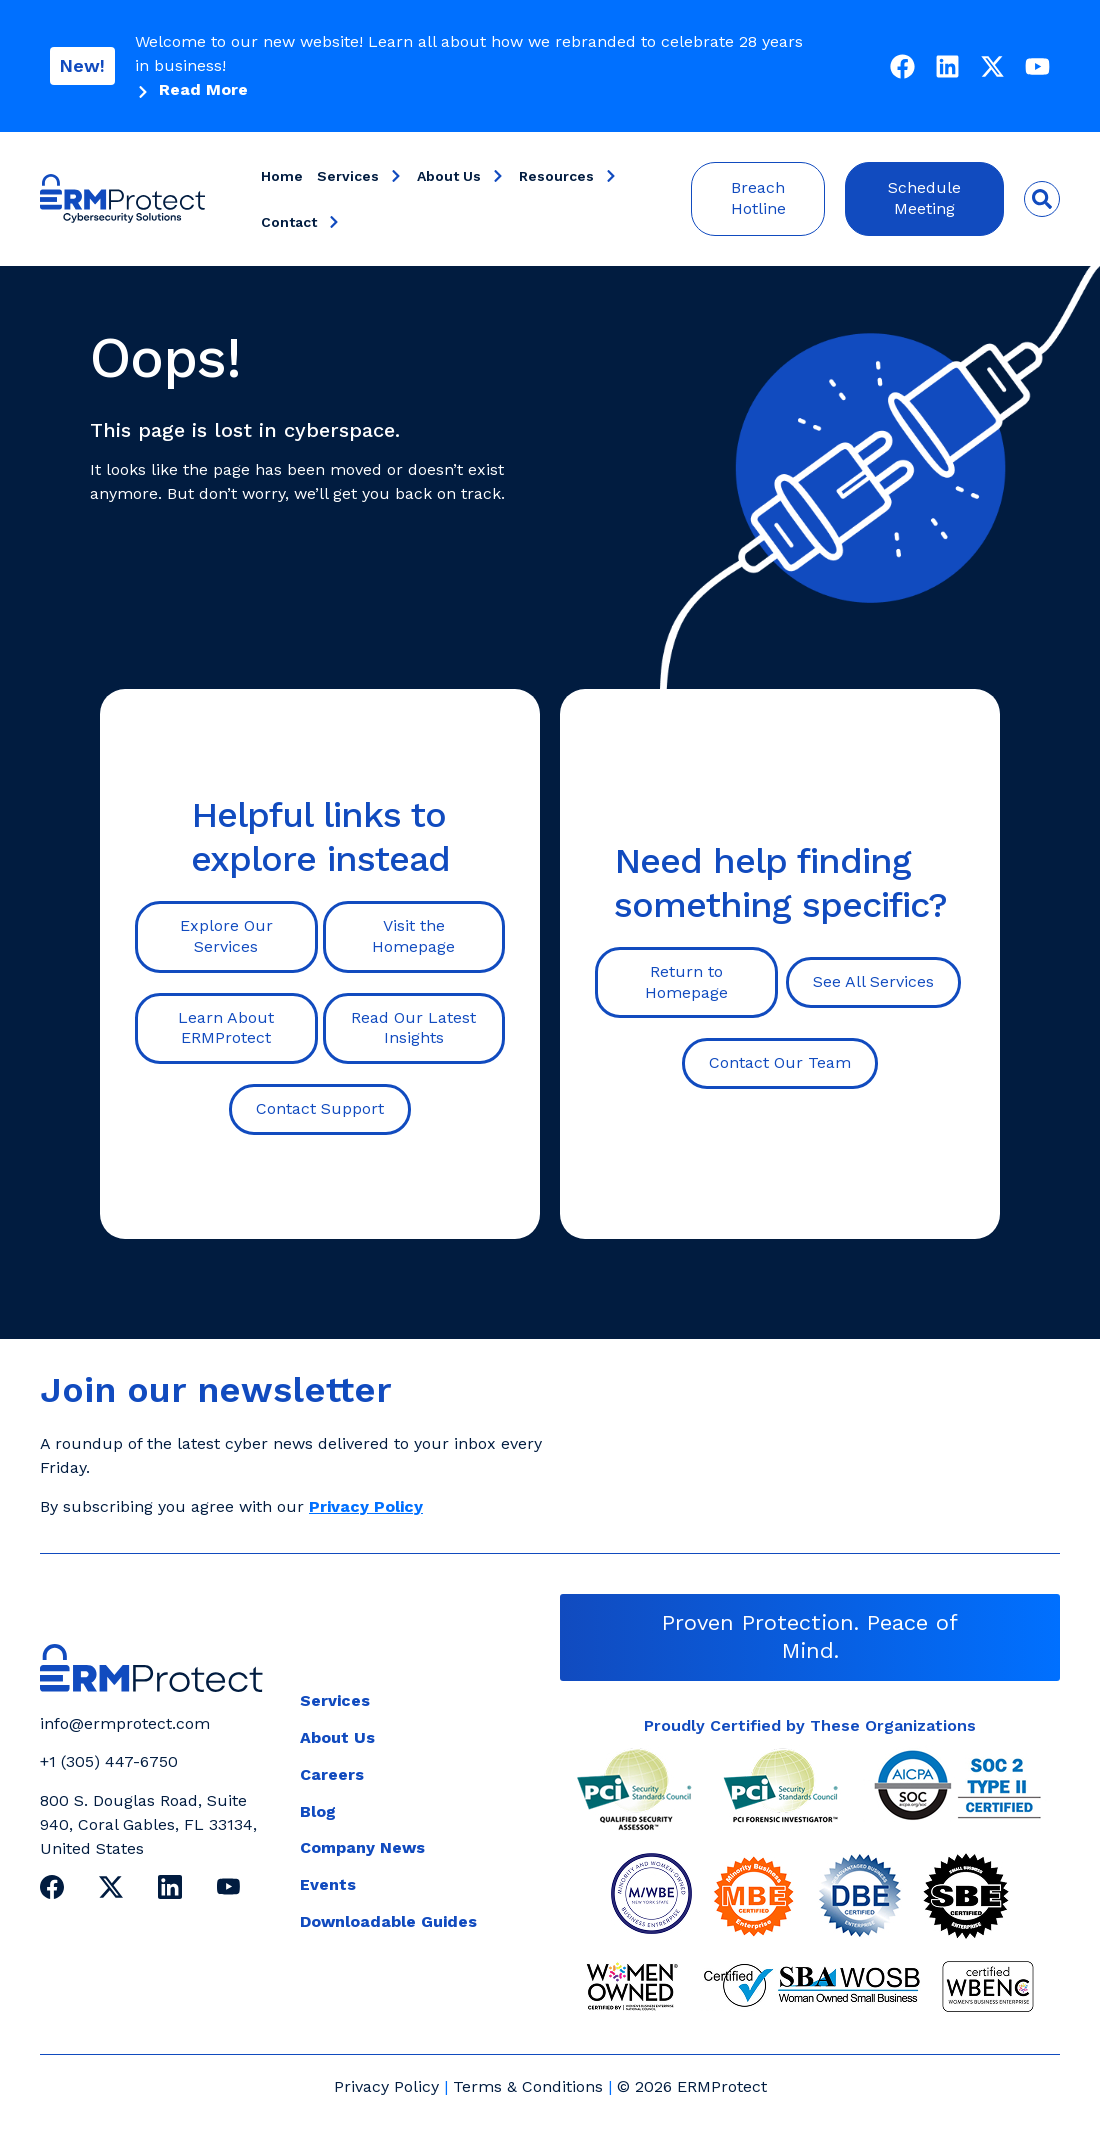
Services (360, 176)
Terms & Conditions (528, 2086)
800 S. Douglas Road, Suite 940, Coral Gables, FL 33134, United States (148, 1824)
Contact (301, 222)
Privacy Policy (386, 2086)
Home (282, 176)
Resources (568, 176)
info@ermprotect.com (125, 1723)
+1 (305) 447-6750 (109, 1761)
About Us (461, 176)
